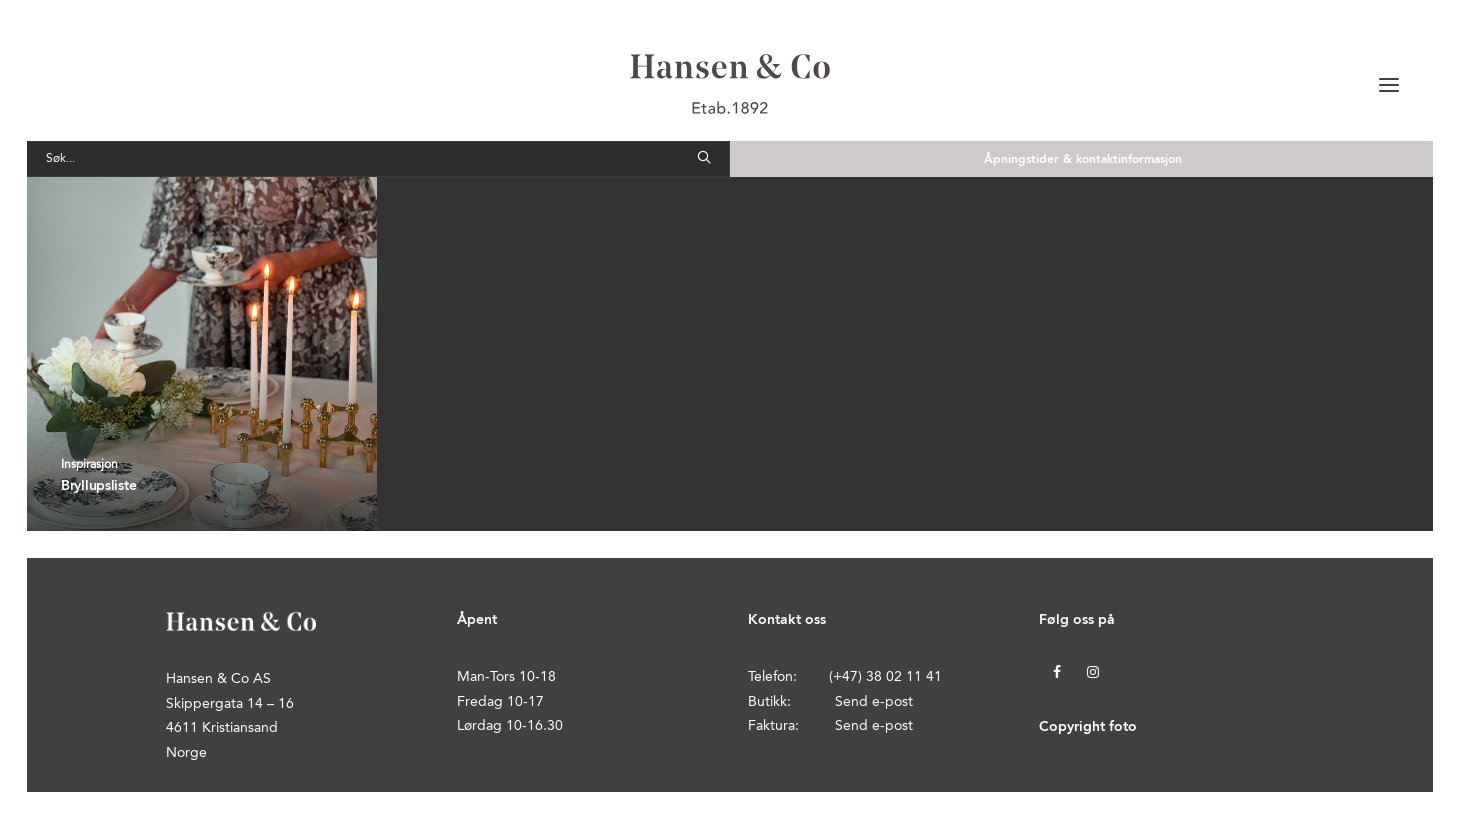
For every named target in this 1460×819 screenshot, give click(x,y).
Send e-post (874, 702)
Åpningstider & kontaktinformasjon (1083, 160)
